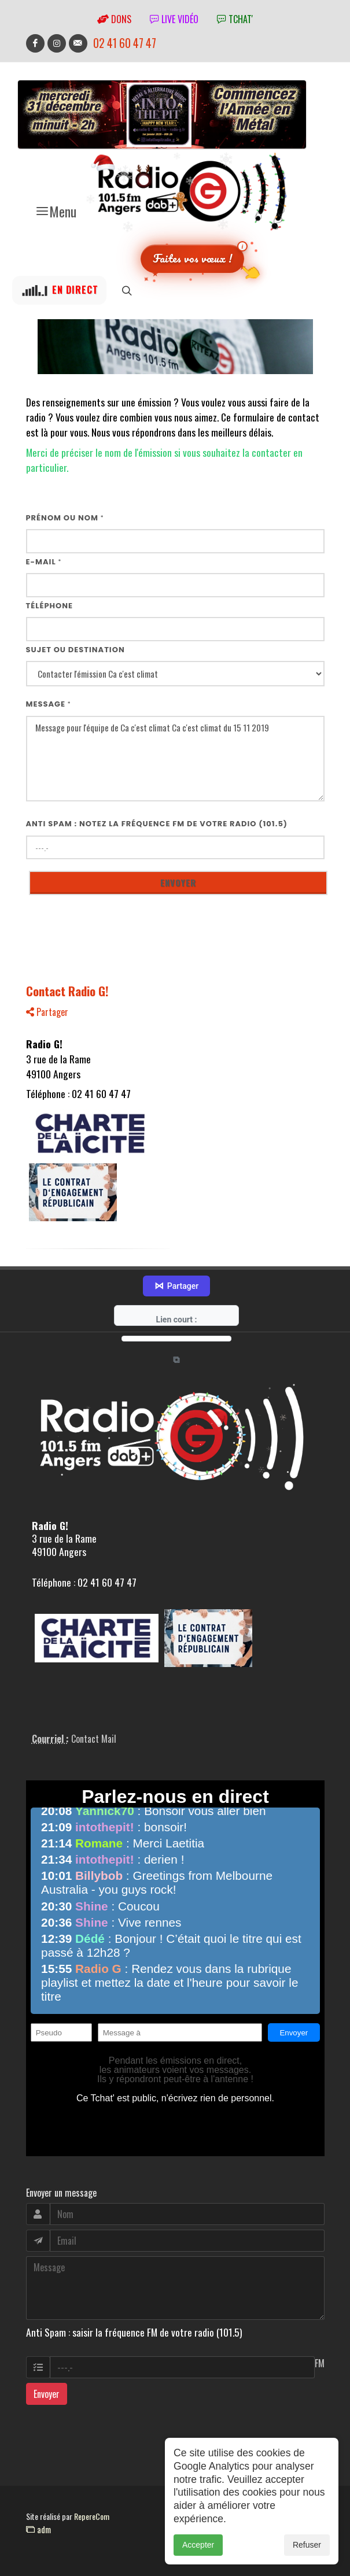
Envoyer (47, 2394)
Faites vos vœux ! (192, 258)
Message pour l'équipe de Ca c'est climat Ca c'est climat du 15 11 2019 (175, 759)
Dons (114, 19)
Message (48, 703)
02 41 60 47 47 (124, 43)
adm (38, 2529)
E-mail (44, 561)
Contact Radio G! (67, 991)
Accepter (198, 2557)
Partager (47, 1012)
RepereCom (91, 2516)
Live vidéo (174, 19)
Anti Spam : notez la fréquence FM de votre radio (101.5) (157, 823)
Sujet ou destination (75, 649)
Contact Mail (93, 1739)
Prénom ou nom (65, 517)
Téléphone (49, 605)
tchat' (235, 19)
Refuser (307, 2557)
